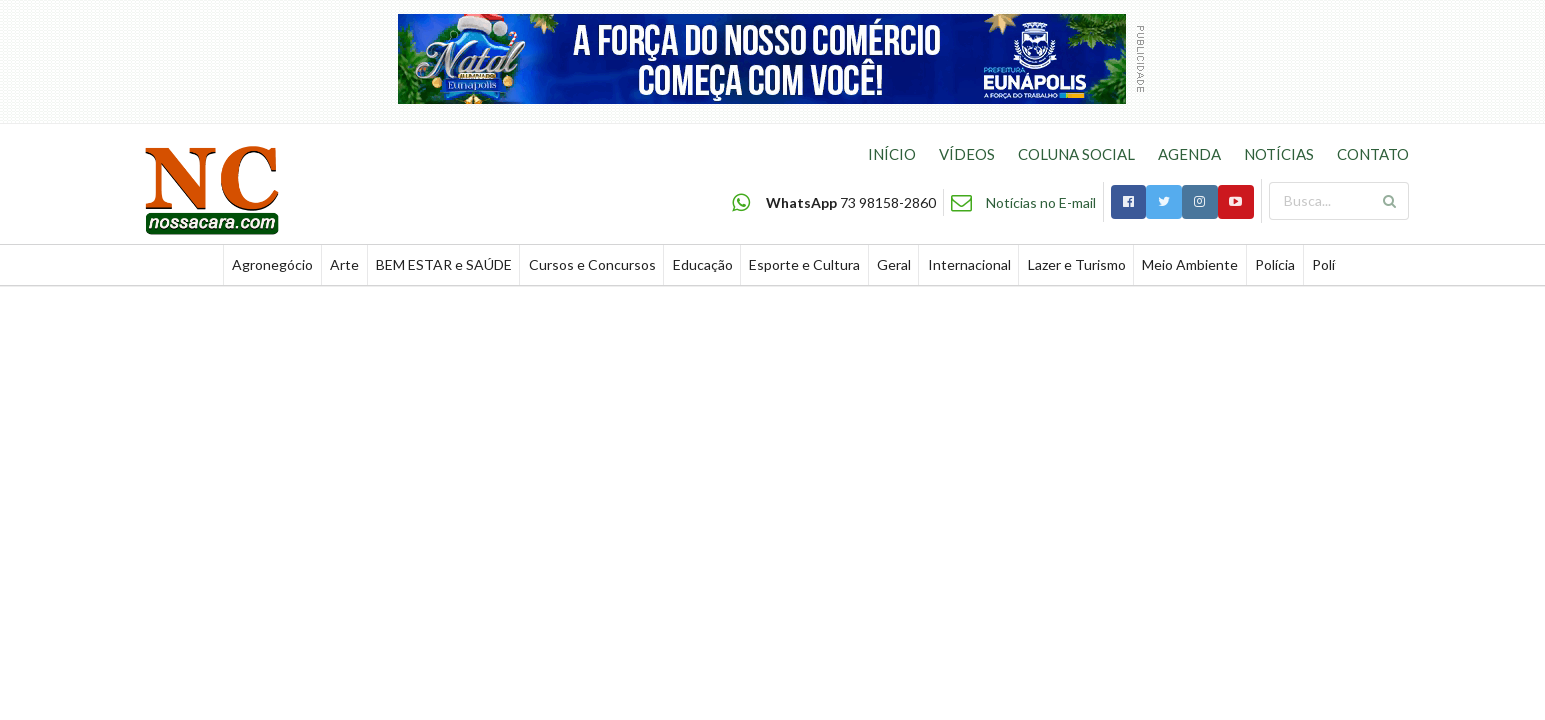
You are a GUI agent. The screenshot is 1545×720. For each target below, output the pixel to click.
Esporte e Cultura (804, 264)
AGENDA (1189, 154)
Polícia (1275, 264)
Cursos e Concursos (592, 264)
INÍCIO (892, 154)
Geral (894, 264)
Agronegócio (272, 264)
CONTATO (1373, 154)
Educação (703, 264)
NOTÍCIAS (1279, 154)
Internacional (969, 264)
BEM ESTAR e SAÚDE (444, 264)
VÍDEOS (967, 154)
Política (1335, 264)
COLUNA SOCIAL (1076, 154)
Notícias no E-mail (1041, 202)
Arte (344, 264)
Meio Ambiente (1190, 264)
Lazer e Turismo (1077, 264)
